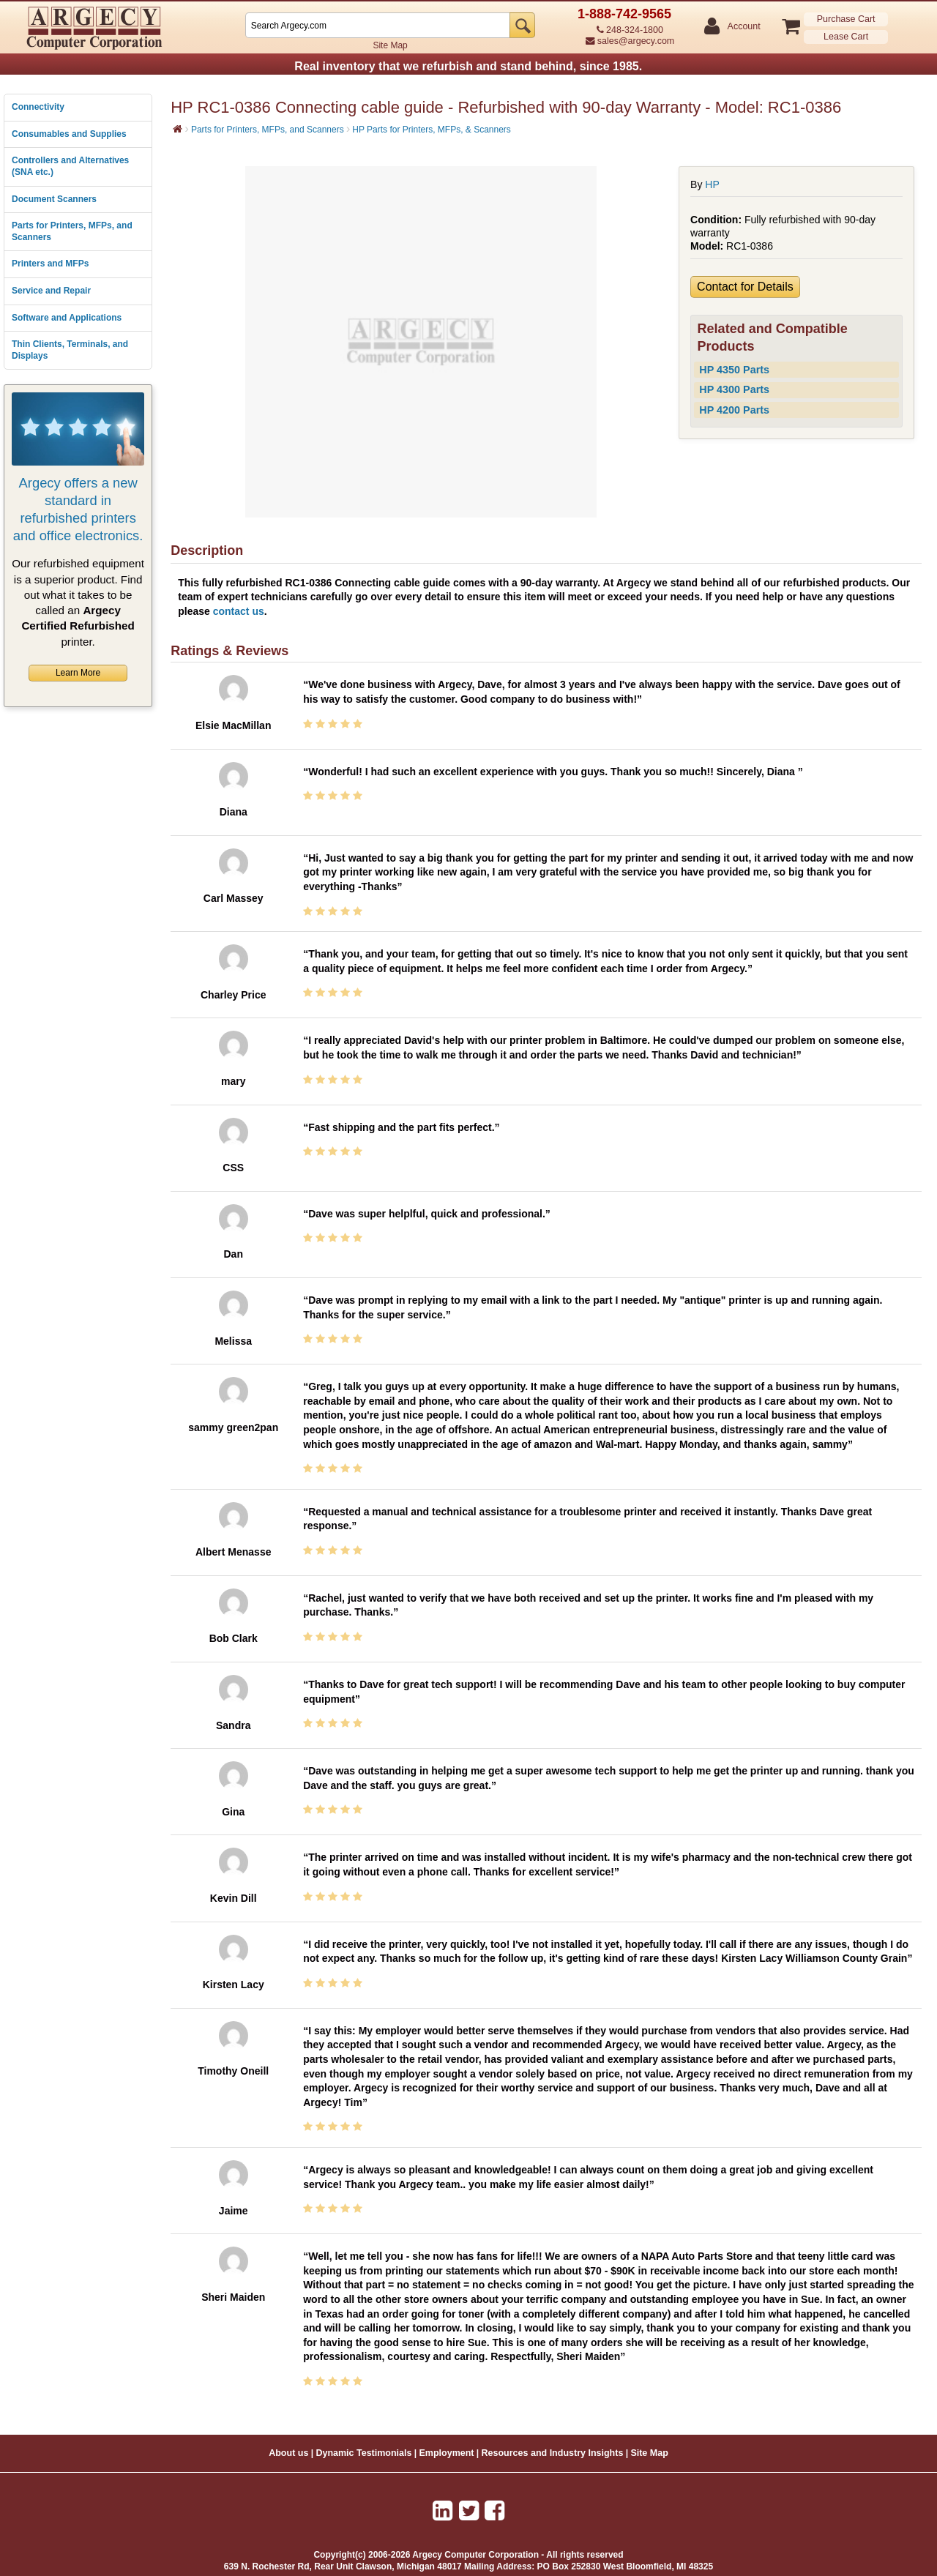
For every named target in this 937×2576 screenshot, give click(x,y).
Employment (446, 2453)
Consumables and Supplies (69, 134)
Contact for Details (745, 286)
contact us (238, 611)
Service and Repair (51, 290)
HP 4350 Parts (734, 370)
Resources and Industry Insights (553, 2453)
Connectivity (38, 107)
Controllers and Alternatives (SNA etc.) (70, 166)
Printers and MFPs (50, 263)
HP (712, 184)
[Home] (177, 129)
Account (743, 27)
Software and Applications (67, 318)
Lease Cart (846, 36)
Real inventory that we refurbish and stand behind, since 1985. (468, 66)
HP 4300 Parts (734, 389)
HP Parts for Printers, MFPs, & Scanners (431, 129)
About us (288, 2453)
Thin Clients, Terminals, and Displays (70, 350)
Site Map (390, 45)
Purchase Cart (846, 19)
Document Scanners (54, 199)
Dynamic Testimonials (363, 2453)
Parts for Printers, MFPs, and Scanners (72, 231)
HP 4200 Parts (734, 410)
